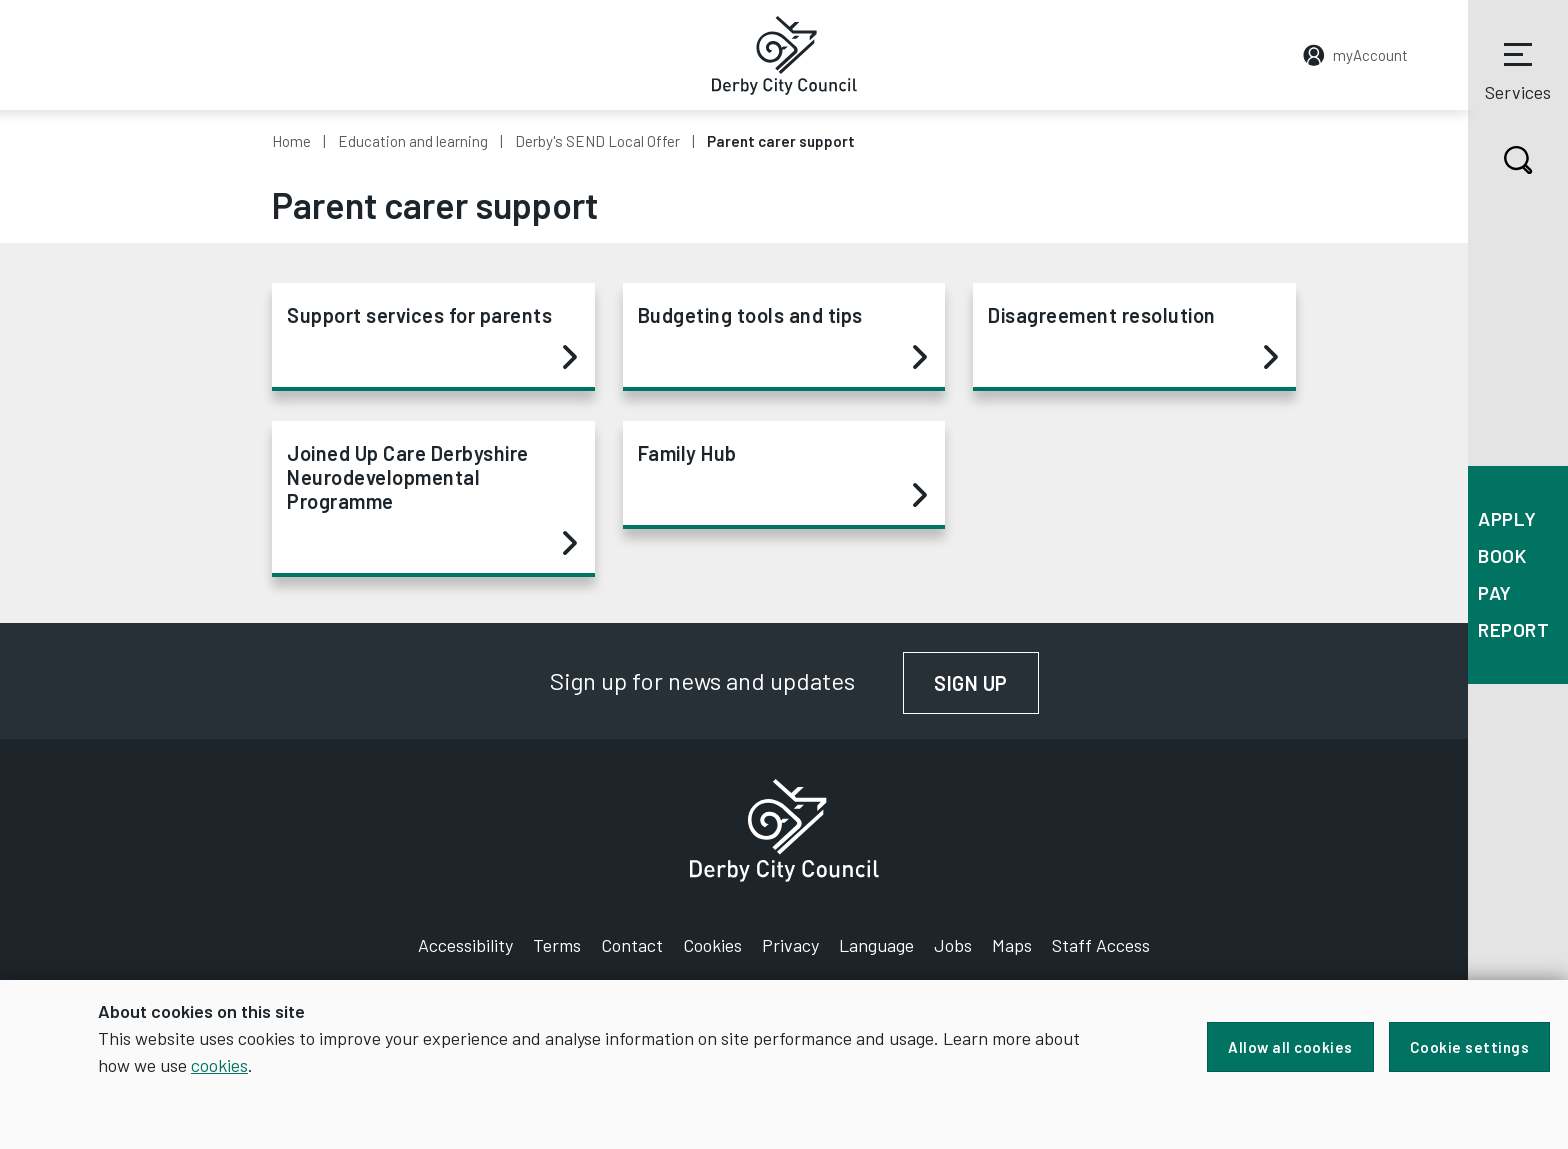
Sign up (986, 683)
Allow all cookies (1290, 1047)
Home (291, 141)
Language (876, 945)
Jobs (953, 945)
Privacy (790, 945)
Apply (1507, 518)
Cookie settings (1470, 1047)
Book (1502, 555)
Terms (557, 945)
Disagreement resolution (1133, 337)
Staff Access (1101, 945)
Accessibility (465, 945)
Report (1513, 629)
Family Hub (783, 475)
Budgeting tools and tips (783, 337)
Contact (632, 945)
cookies (219, 1065)
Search (1500, 160)
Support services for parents (432, 337)
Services (1518, 69)
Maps (1012, 945)
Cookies (712, 945)
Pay (1495, 592)
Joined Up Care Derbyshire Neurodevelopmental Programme (432, 499)
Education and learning (413, 141)
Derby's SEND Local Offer (597, 141)
